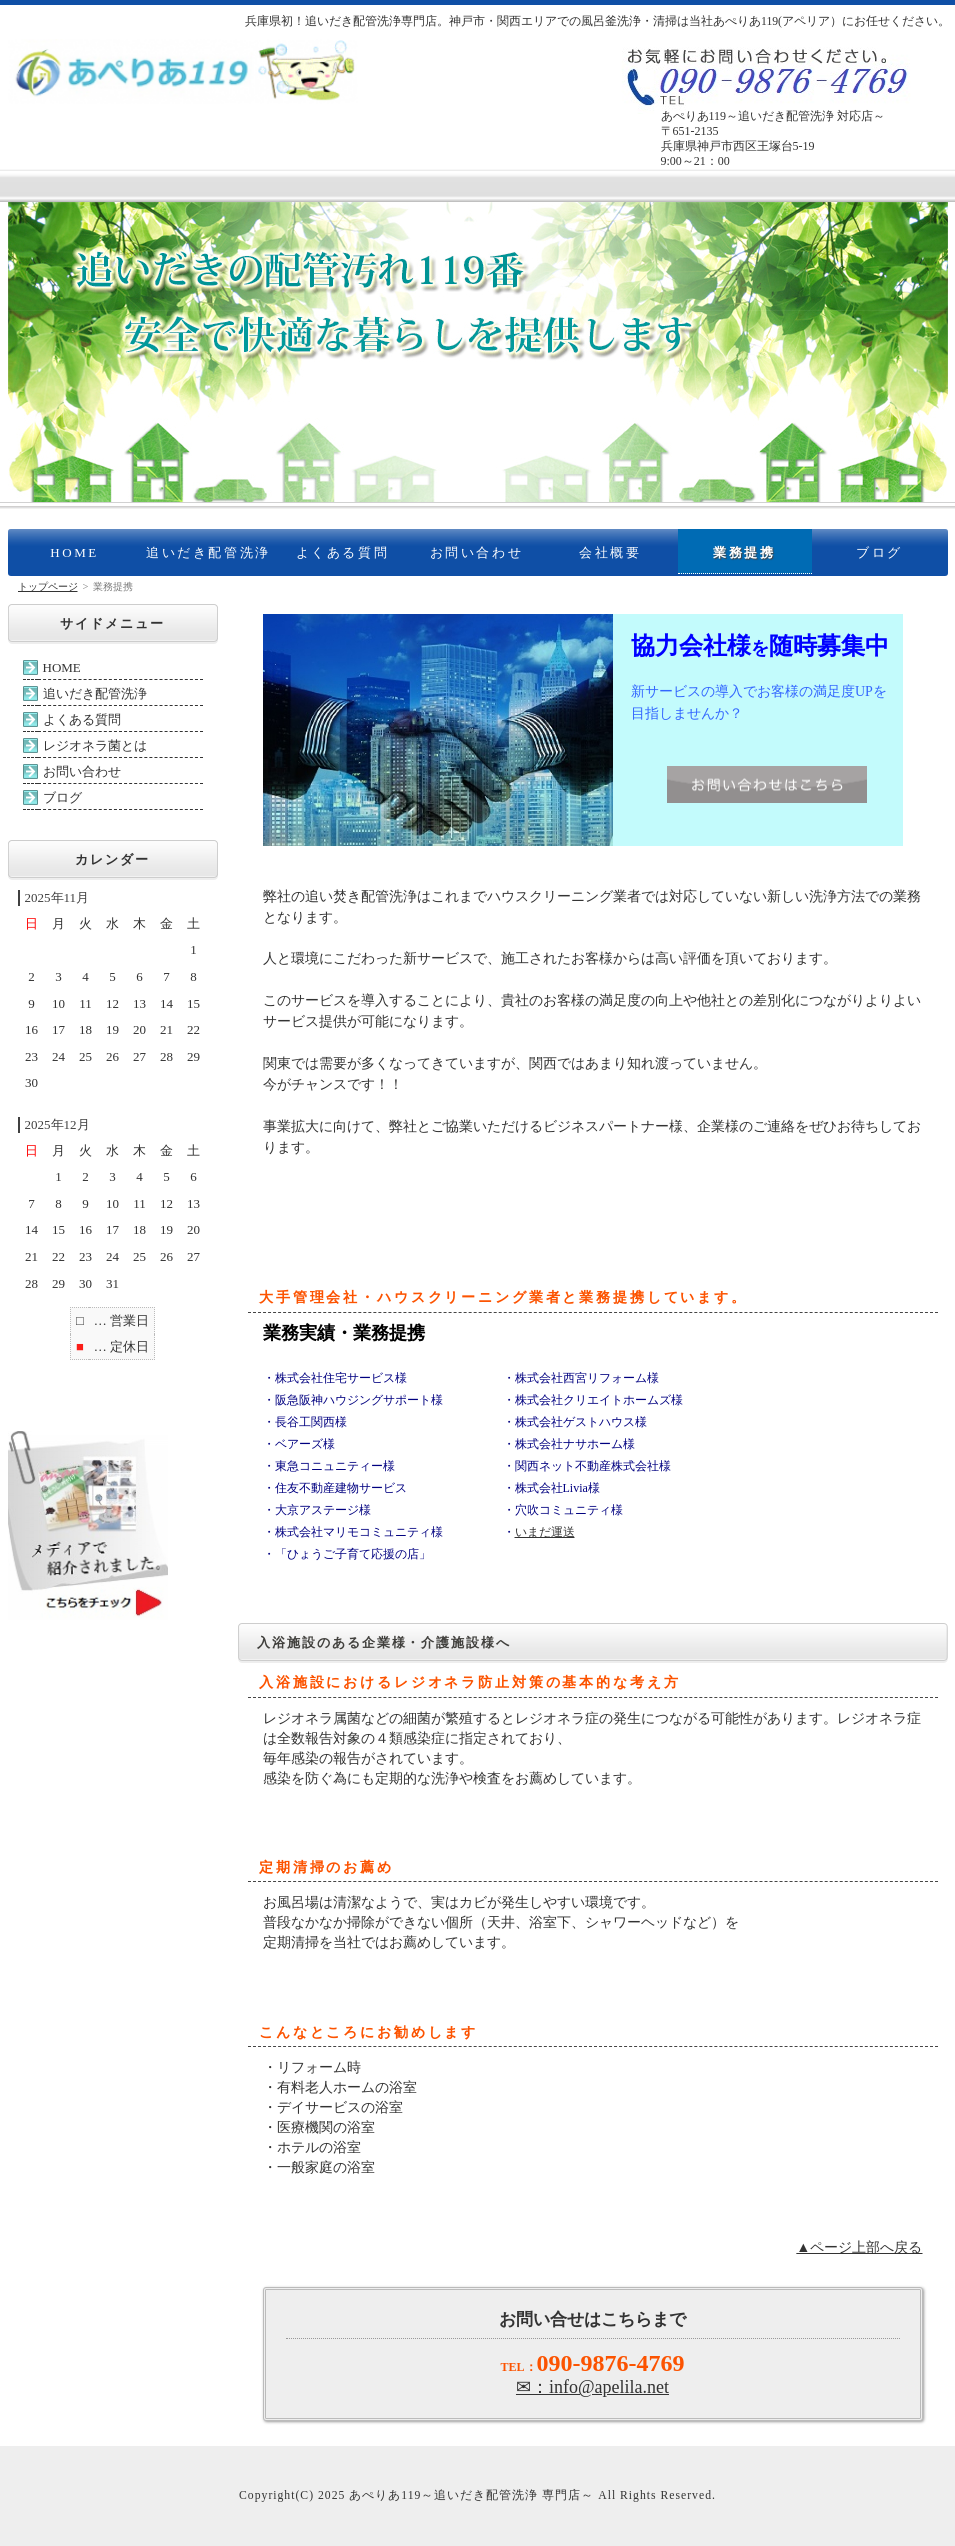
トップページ (48, 586)
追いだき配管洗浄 (208, 552)
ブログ (879, 552)
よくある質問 (343, 552)
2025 (331, 2495)
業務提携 (744, 552)
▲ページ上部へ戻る (859, 2247)
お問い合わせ (477, 552)
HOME (74, 552)
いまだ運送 (545, 1532)
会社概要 (610, 552)
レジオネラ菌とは (95, 745)
